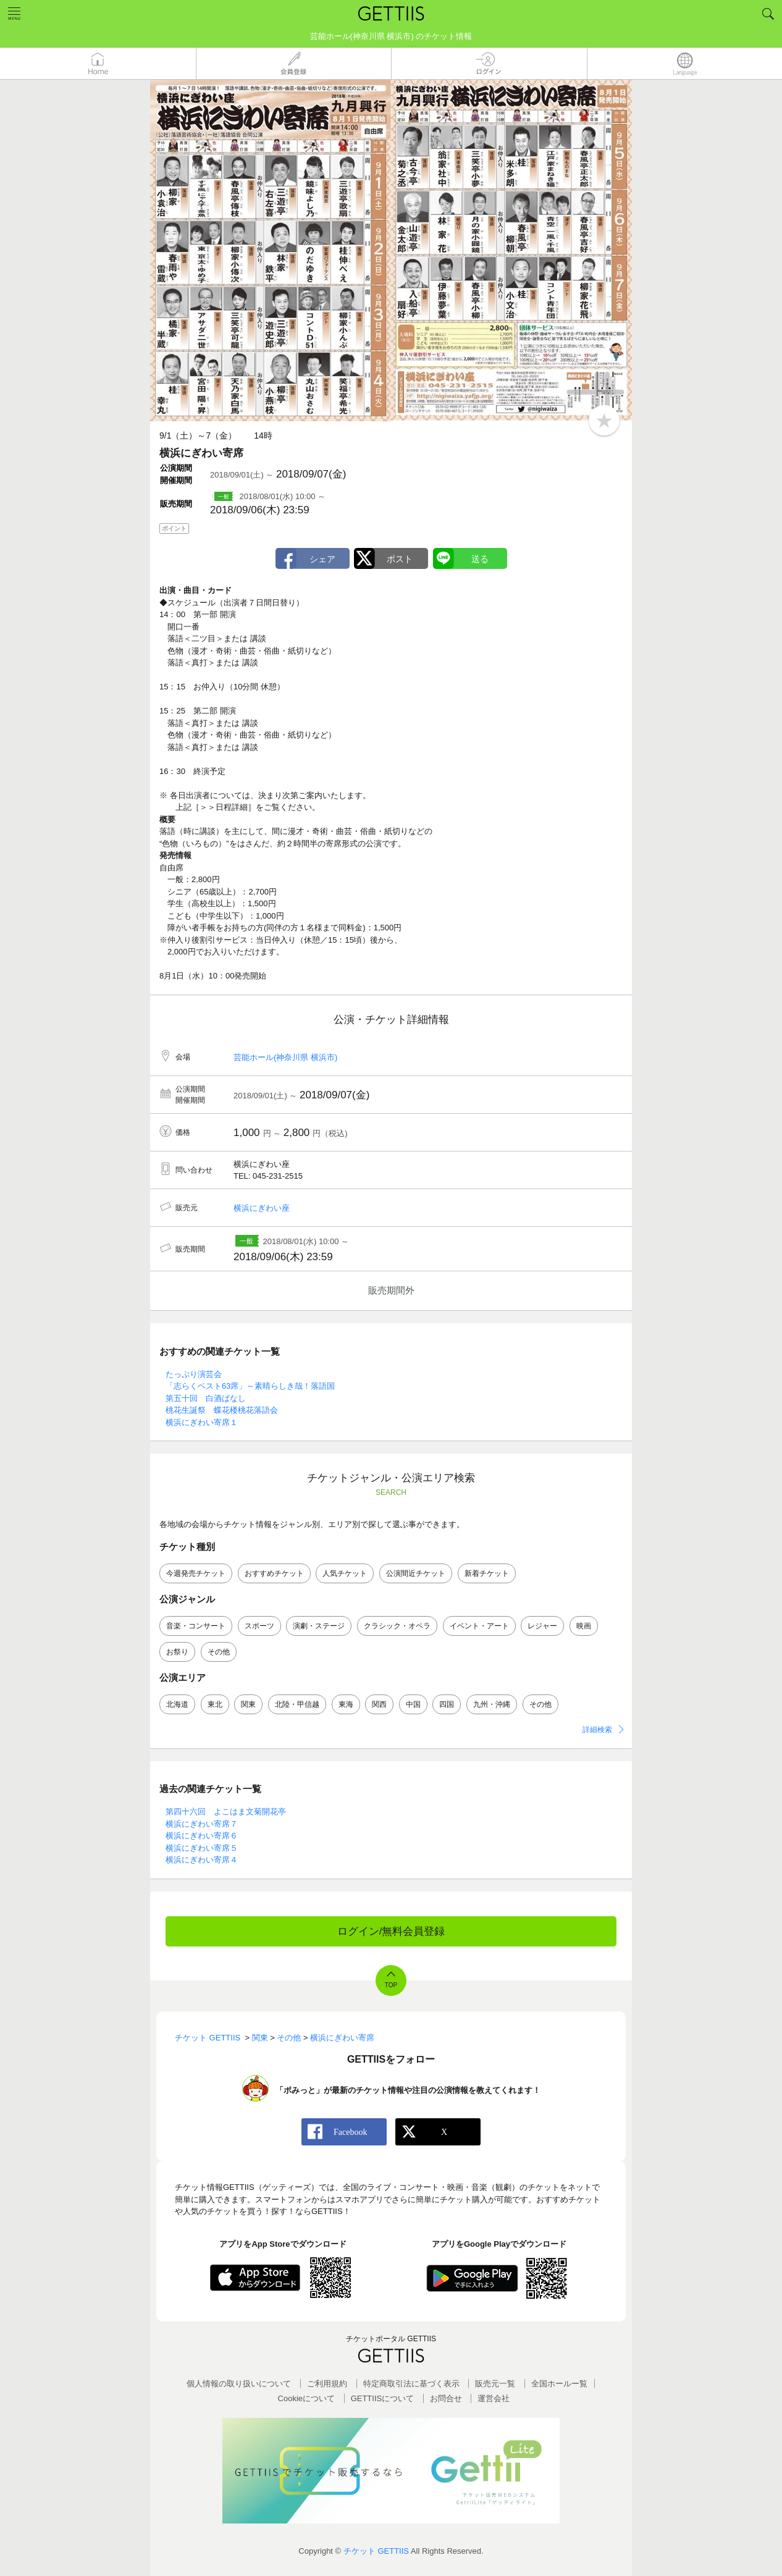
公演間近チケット (415, 1573)
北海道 (177, 1704)
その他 (219, 1652)
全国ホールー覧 (559, 2383)
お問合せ (446, 2398)
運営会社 (493, 2398)
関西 (379, 1704)
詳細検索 (597, 1729)
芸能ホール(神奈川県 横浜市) (285, 1057)
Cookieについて (306, 2398)
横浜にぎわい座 (261, 1208)
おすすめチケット (274, 1573)
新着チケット (487, 1573)
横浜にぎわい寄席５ (202, 1848)
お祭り (177, 1652)
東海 (345, 1704)
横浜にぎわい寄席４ (202, 1859)
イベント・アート (479, 1626)
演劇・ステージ (319, 1626)
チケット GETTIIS (376, 2551)
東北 (215, 1704)
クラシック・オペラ (397, 1626)
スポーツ (259, 1626)
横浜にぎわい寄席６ (202, 1835)
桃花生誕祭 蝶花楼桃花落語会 (222, 1410)
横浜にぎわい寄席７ (202, 1824)
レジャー (542, 1626)
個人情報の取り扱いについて (239, 2383)
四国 (446, 1704)
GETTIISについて (382, 2398)
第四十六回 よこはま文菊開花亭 (226, 1811)
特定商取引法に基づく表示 (411, 2383)
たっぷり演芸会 (194, 1374)
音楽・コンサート (195, 1626)
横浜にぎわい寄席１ (202, 1422)
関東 (248, 1704)
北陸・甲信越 (297, 1704)
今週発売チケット (195, 1573)
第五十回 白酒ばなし (206, 1398)
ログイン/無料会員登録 (391, 1931)
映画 (583, 1626)
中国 (413, 1704)
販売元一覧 (495, 2383)
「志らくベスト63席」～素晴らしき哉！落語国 (250, 1386)
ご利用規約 (327, 2383)
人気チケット (344, 1573)
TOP (391, 1985)
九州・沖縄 (491, 1704)
